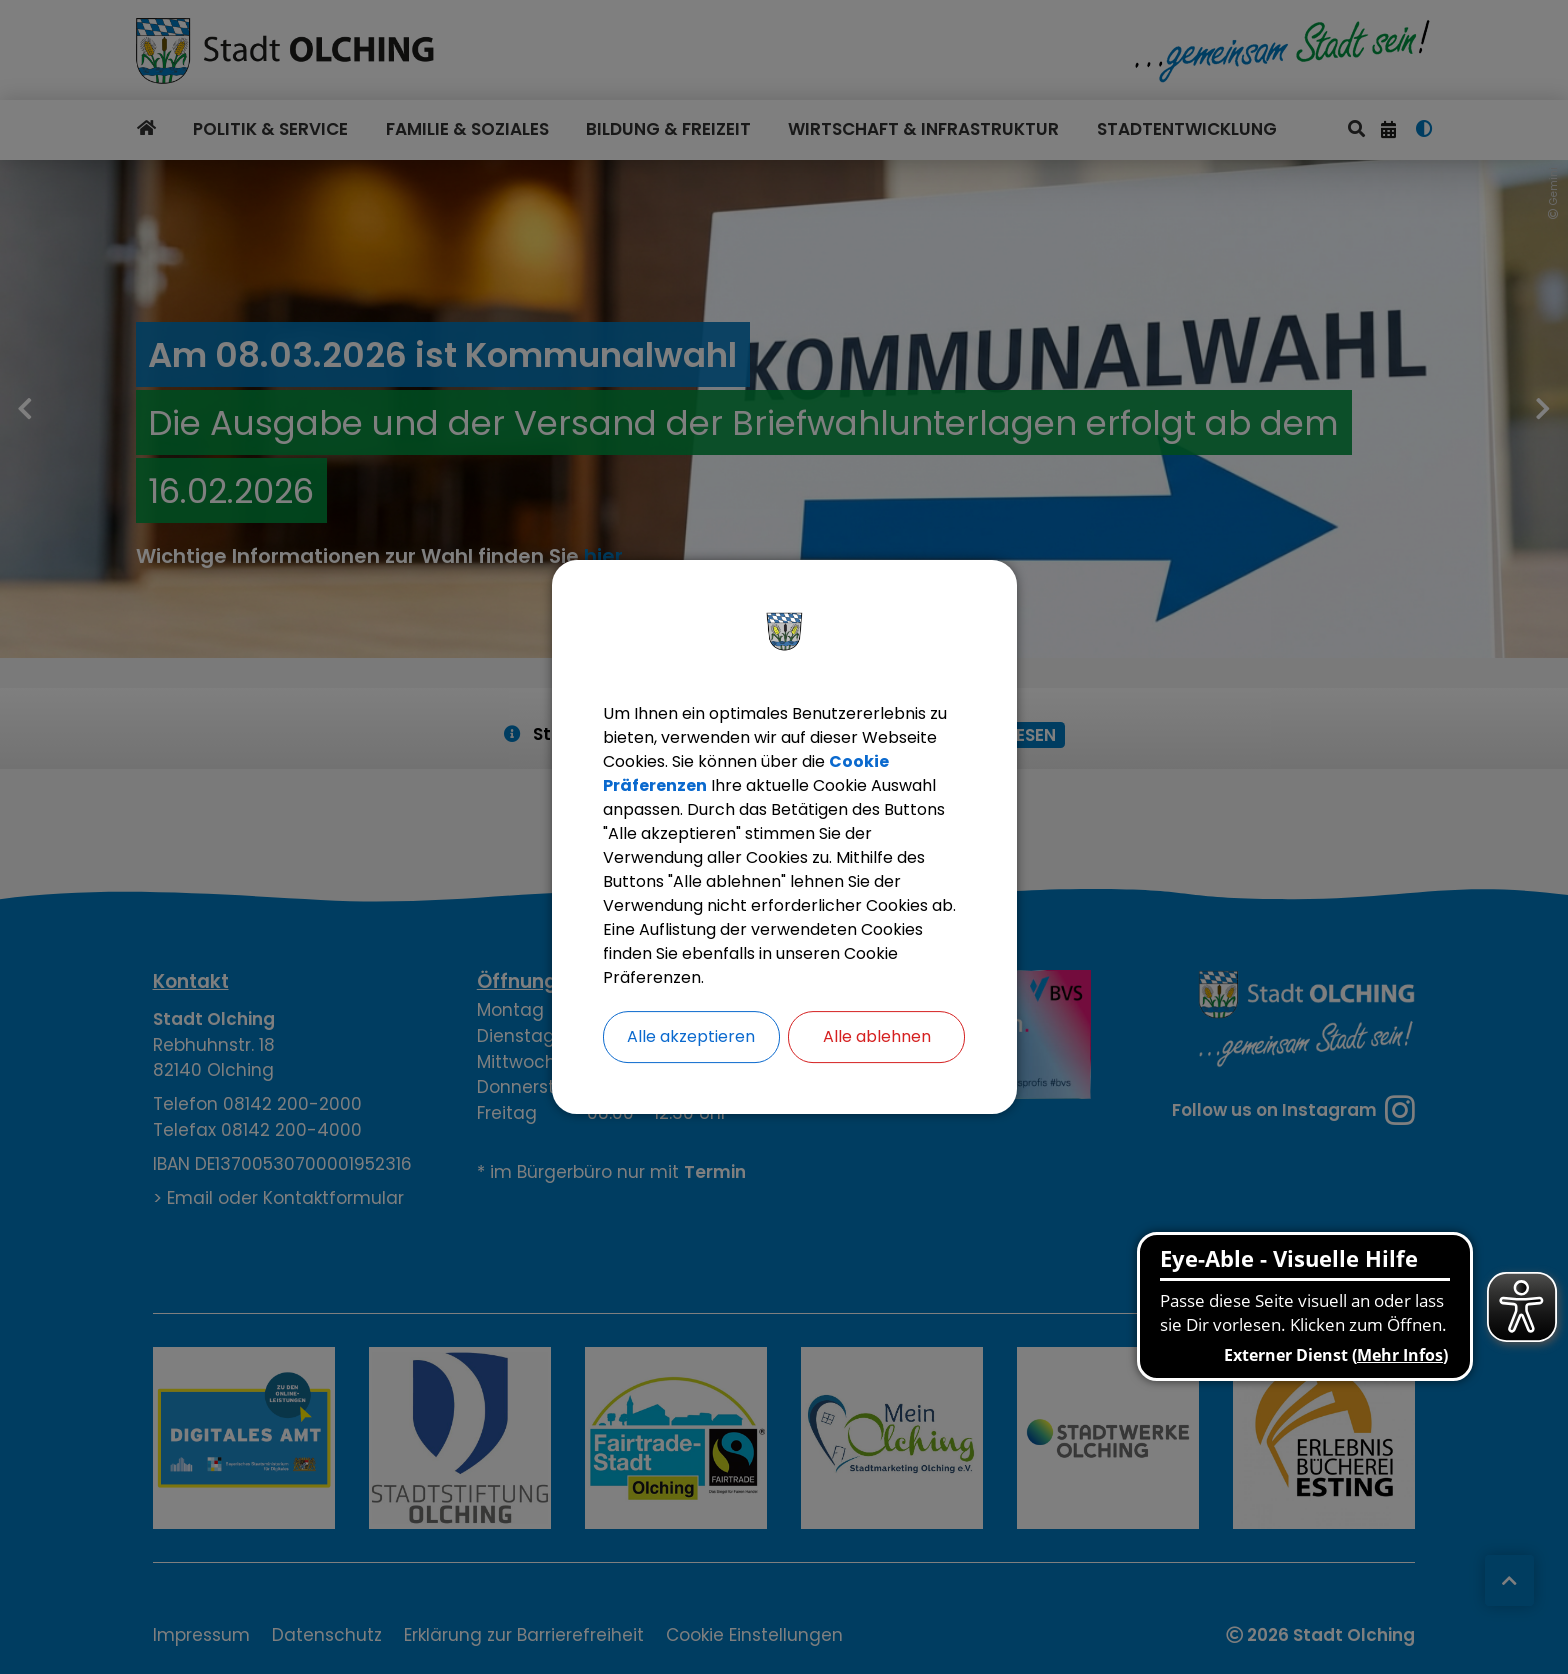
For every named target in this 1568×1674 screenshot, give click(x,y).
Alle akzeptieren (691, 1036)
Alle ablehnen (877, 1036)
